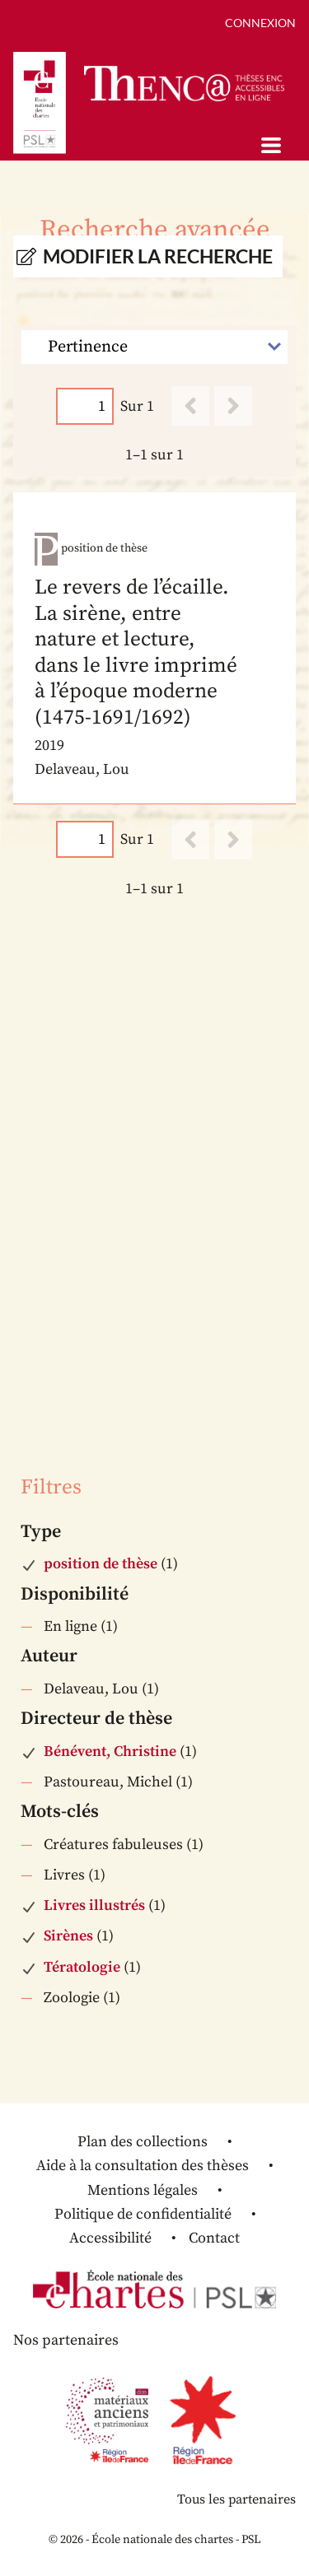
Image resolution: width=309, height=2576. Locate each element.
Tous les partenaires (236, 2499)
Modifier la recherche (158, 256)
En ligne (70, 1626)
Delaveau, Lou (91, 1688)
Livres (64, 1875)
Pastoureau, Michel (108, 1781)
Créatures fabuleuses (113, 1844)
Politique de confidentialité (143, 2214)
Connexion (260, 23)
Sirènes (68, 1935)
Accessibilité (110, 2238)
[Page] (85, 406)
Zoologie (72, 1997)
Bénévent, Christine (110, 1751)
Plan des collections (142, 2141)
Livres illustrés (94, 1905)
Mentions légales (142, 2190)
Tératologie (82, 1967)
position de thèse (100, 1563)
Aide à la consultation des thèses (142, 2165)
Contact (214, 2238)
